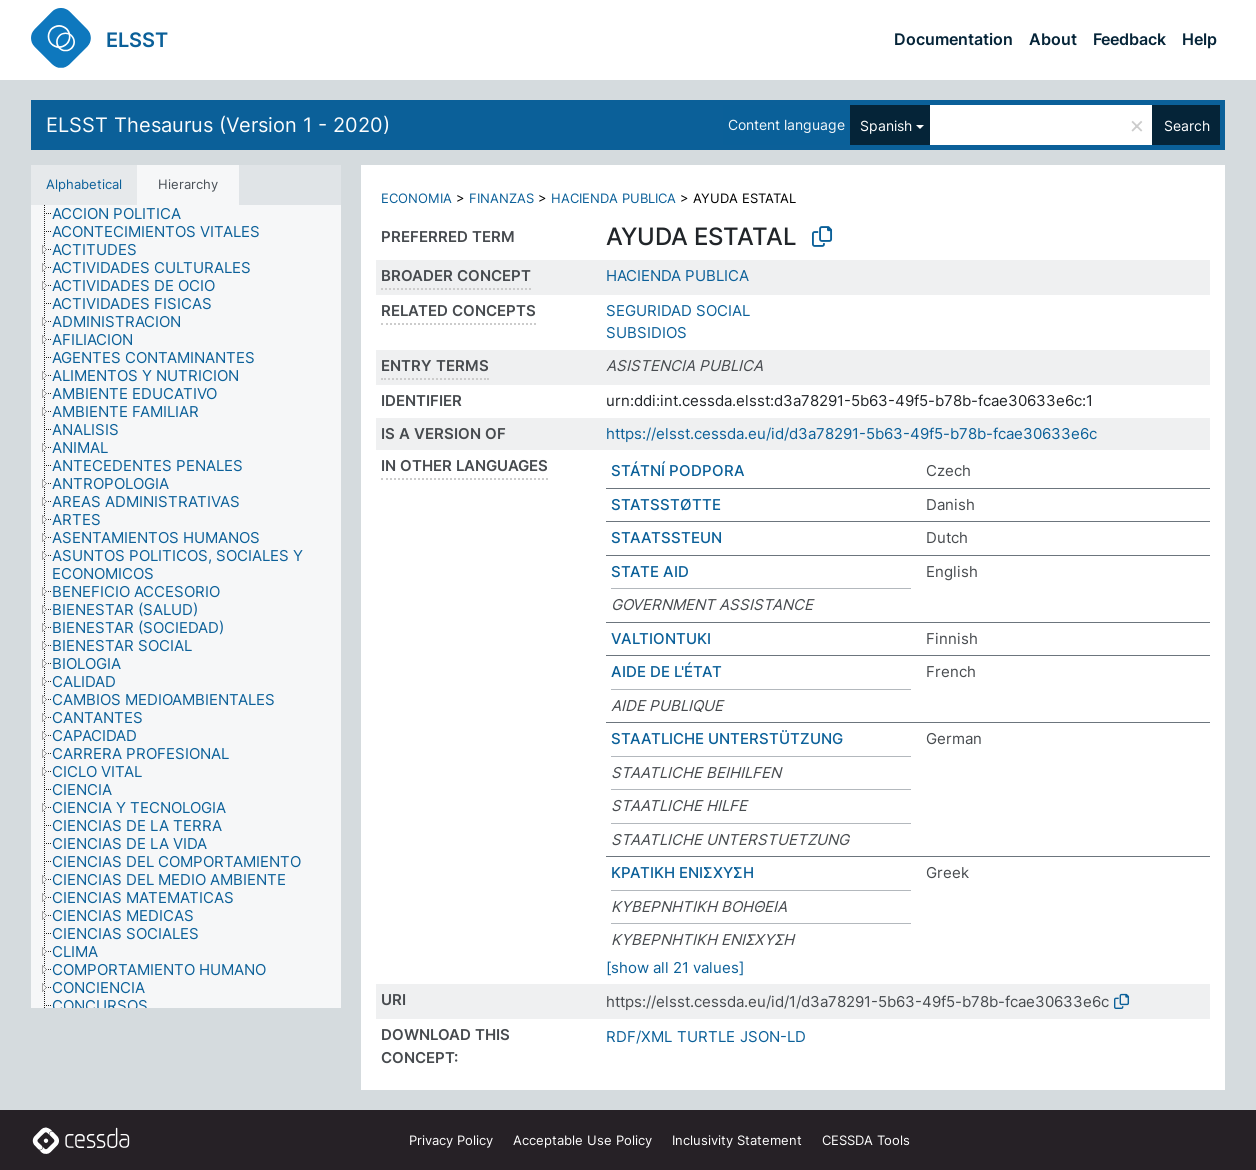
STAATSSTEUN (666, 537)
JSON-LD (773, 1036)
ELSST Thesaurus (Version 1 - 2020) (218, 125)
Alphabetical (84, 184)
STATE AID (650, 571)
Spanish (886, 125)
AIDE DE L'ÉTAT (666, 671)
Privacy (451, 1140)
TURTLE (706, 1036)
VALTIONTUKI (661, 638)
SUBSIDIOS (646, 332)
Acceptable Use (582, 1140)
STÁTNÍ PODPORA (678, 470)
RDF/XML (639, 1036)
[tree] (186, 606)
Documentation (953, 39)
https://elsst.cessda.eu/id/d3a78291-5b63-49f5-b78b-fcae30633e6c (851, 433)
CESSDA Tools (866, 1140)
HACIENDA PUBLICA (613, 198)
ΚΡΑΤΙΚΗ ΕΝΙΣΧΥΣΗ (682, 872)
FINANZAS (501, 198)
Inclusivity (737, 1140)
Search (1187, 125)
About (1053, 39)
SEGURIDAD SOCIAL (678, 310)
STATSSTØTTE (666, 504)
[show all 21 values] (675, 967)
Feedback (1129, 39)
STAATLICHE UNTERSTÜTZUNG (727, 738)
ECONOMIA (416, 198)
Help (1199, 39)
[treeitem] (125, 214)
